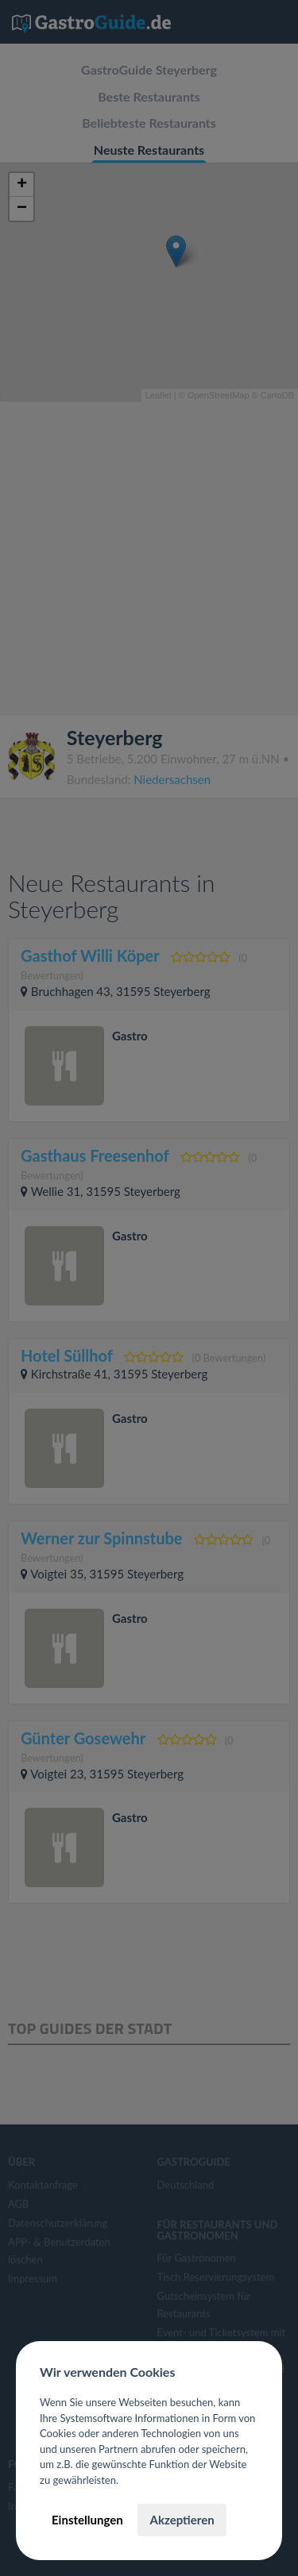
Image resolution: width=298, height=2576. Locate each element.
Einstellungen (87, 2520)
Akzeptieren (181, 2520)
